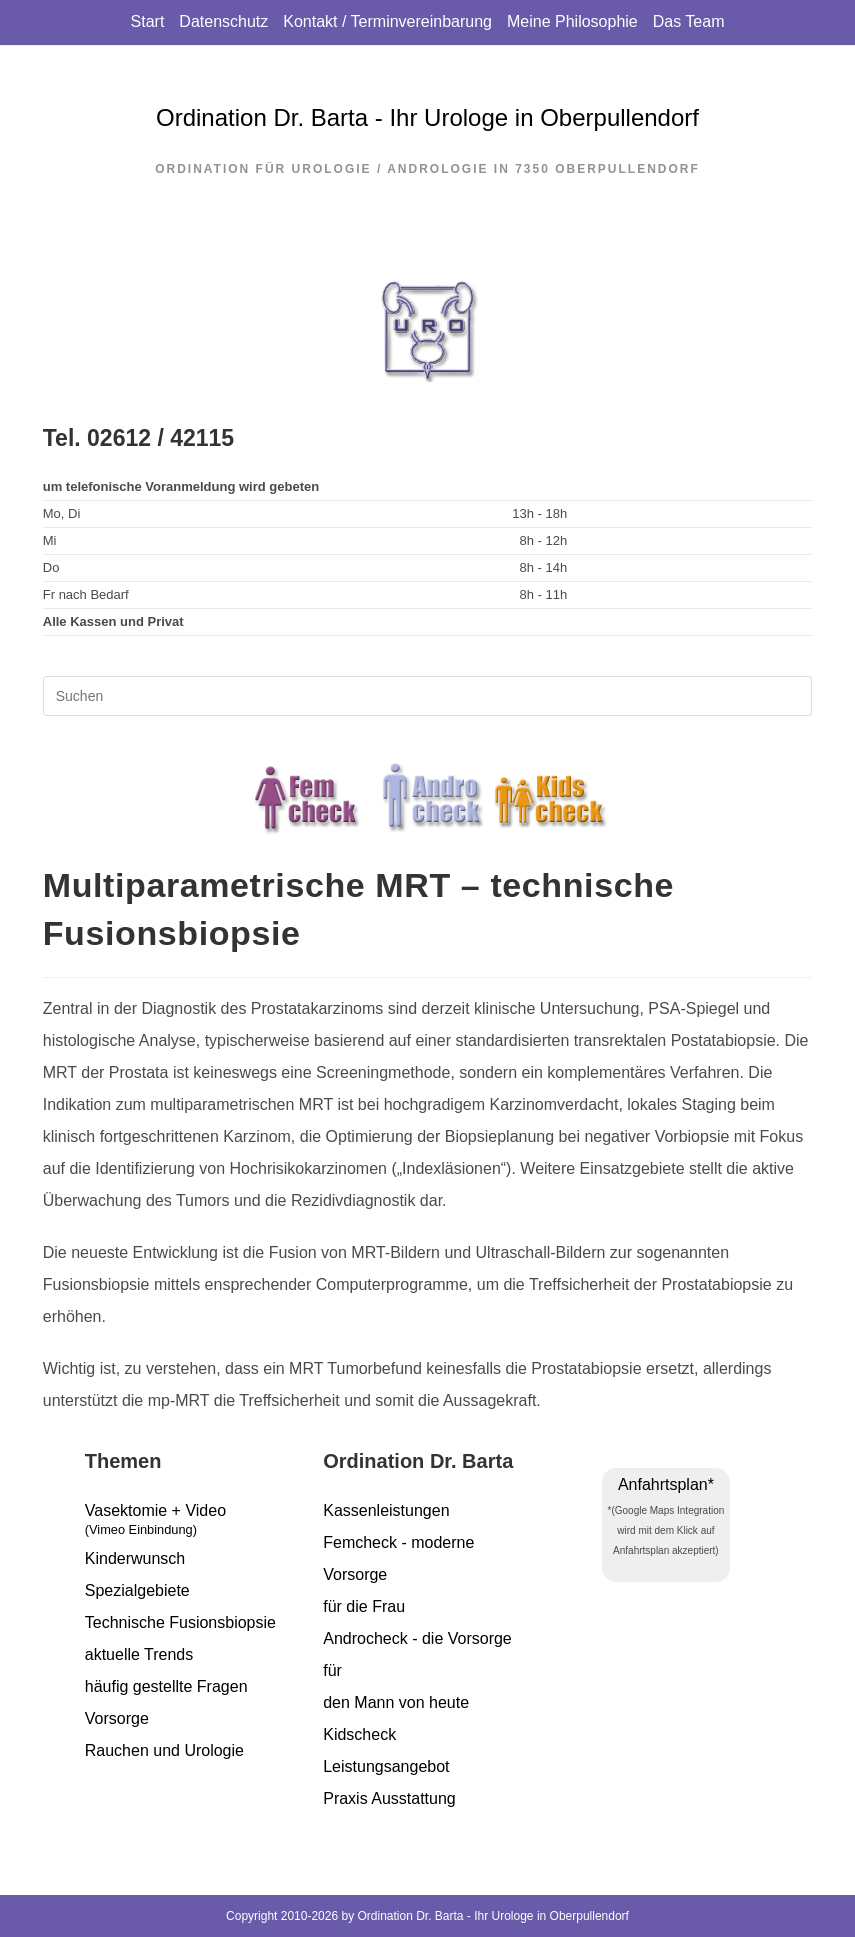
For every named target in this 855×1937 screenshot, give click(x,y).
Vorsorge (117, 1718)
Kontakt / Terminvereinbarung (387, 21)
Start (148, 21)
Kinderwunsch (135, 1558)
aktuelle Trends (139, 1654)
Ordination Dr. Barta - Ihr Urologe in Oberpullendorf (427, 117)
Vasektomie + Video (189, 1522)
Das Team (689, 21)
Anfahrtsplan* (666, 1484)
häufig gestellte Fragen (166, 1686)
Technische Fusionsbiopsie (180, 1622)
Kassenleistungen (386, 1510)
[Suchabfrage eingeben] (428, 696)
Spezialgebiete (137, 1590)
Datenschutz (223, 21)
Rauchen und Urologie (164, 1750)
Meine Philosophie (572, 21)
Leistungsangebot (386, 1766)
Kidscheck (359, 1734)
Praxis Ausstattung (389, 1798)
